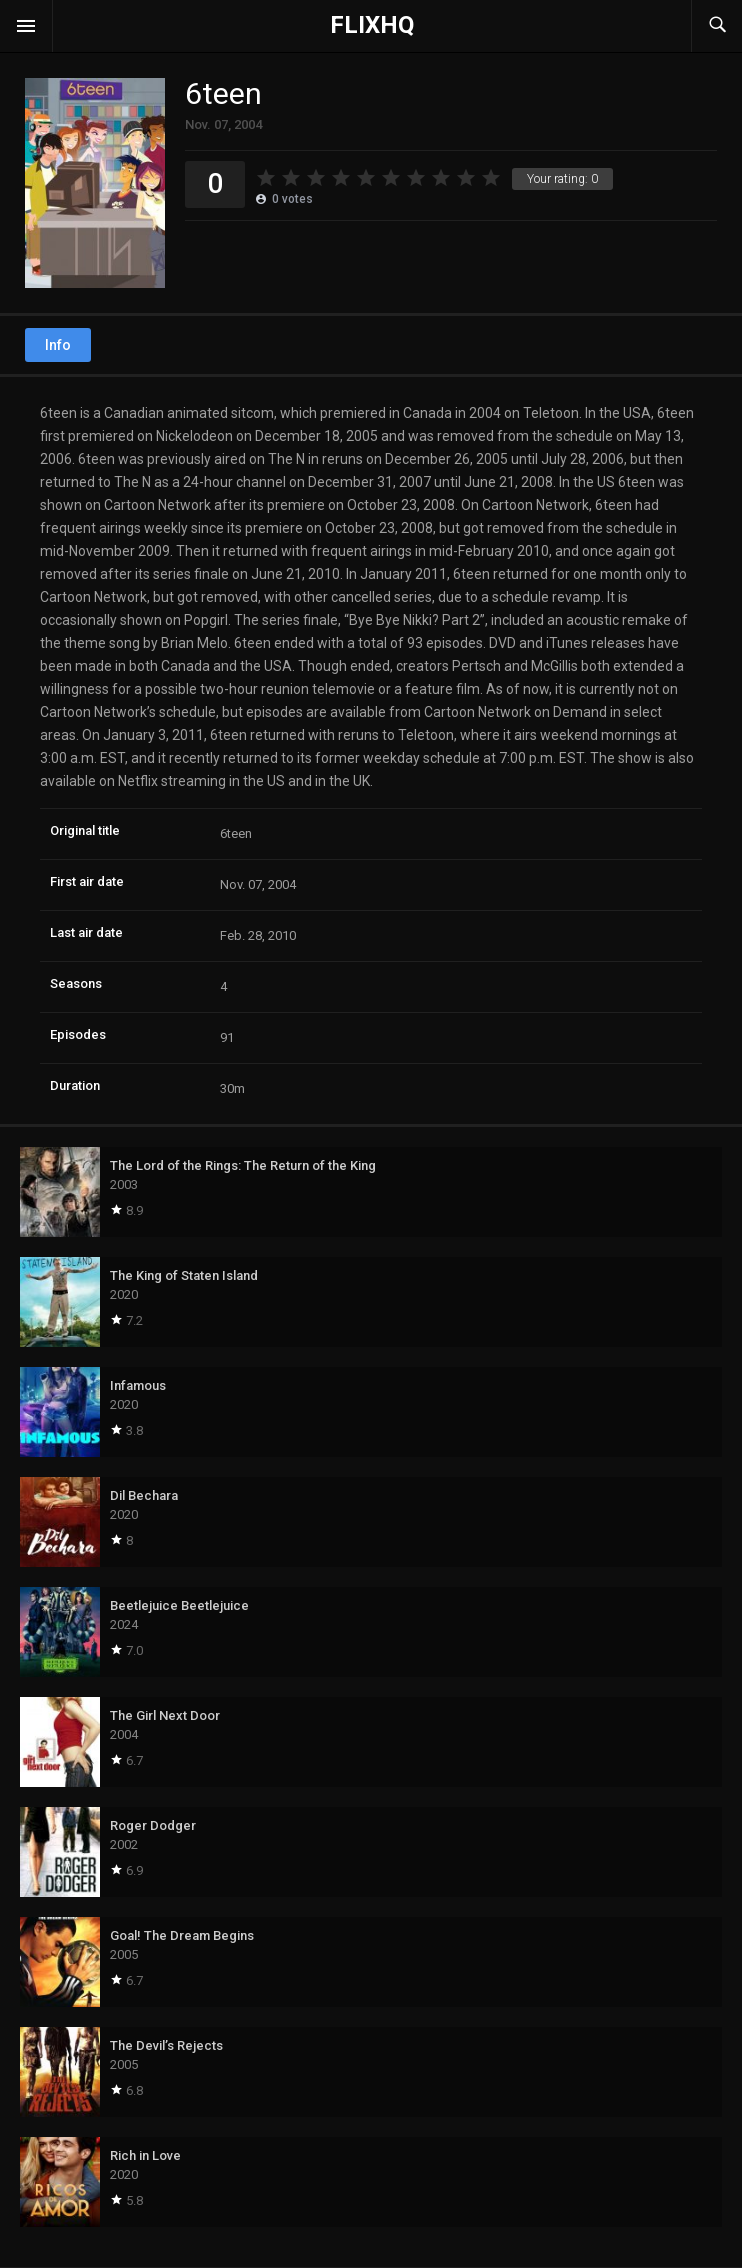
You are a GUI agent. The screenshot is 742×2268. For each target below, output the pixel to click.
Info (58, 345)
